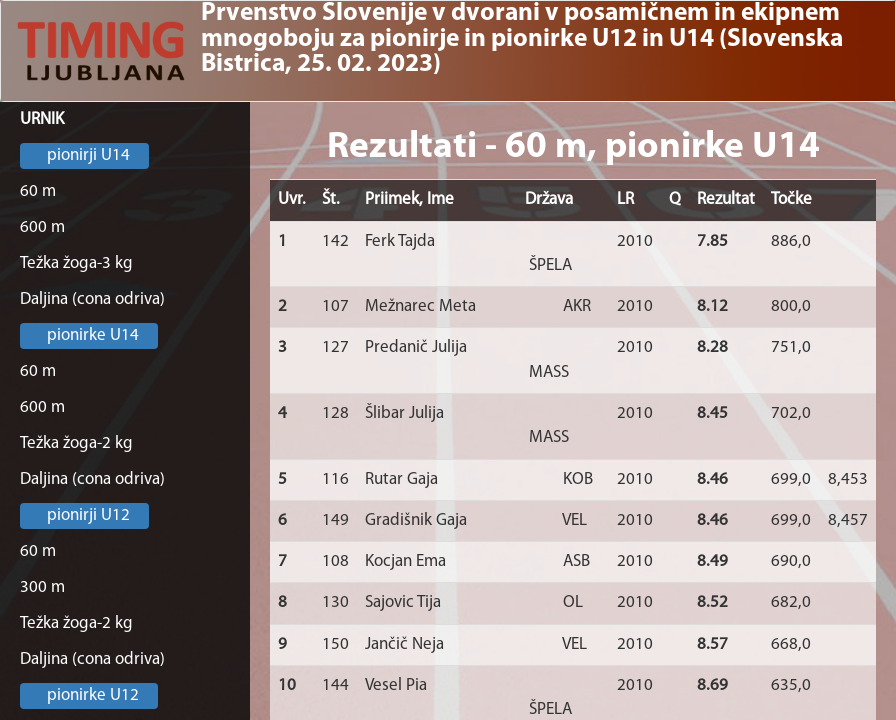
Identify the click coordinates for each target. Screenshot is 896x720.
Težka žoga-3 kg (76, 263)
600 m (42, 227)
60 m (38, 191)
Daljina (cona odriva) (92, 299)
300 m (42, 587)
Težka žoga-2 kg (76, 443)
